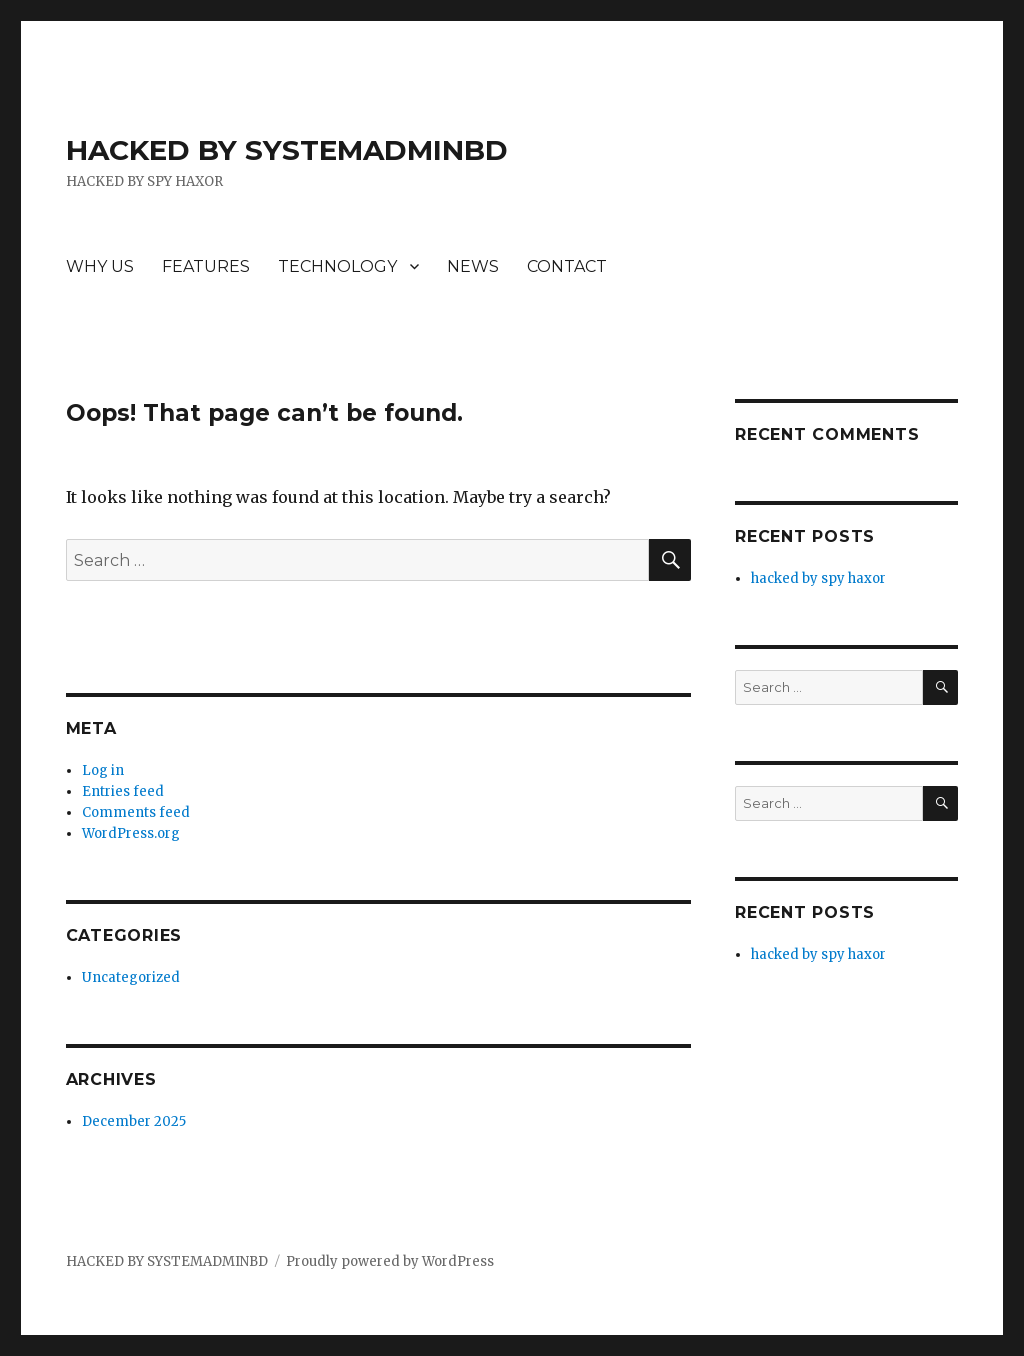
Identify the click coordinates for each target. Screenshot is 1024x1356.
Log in (103, 770)
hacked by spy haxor (818, 578)
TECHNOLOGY (337, 266)
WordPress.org (131, 833)
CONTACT (567, 266)
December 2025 (134, 1121)
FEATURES (206, 266)
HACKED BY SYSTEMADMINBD (287, 150)
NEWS (473, 266)
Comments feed (136, 812)
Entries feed (123, 791)
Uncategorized (131, 977)
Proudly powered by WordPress (390, 1261)
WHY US (100, 266)
